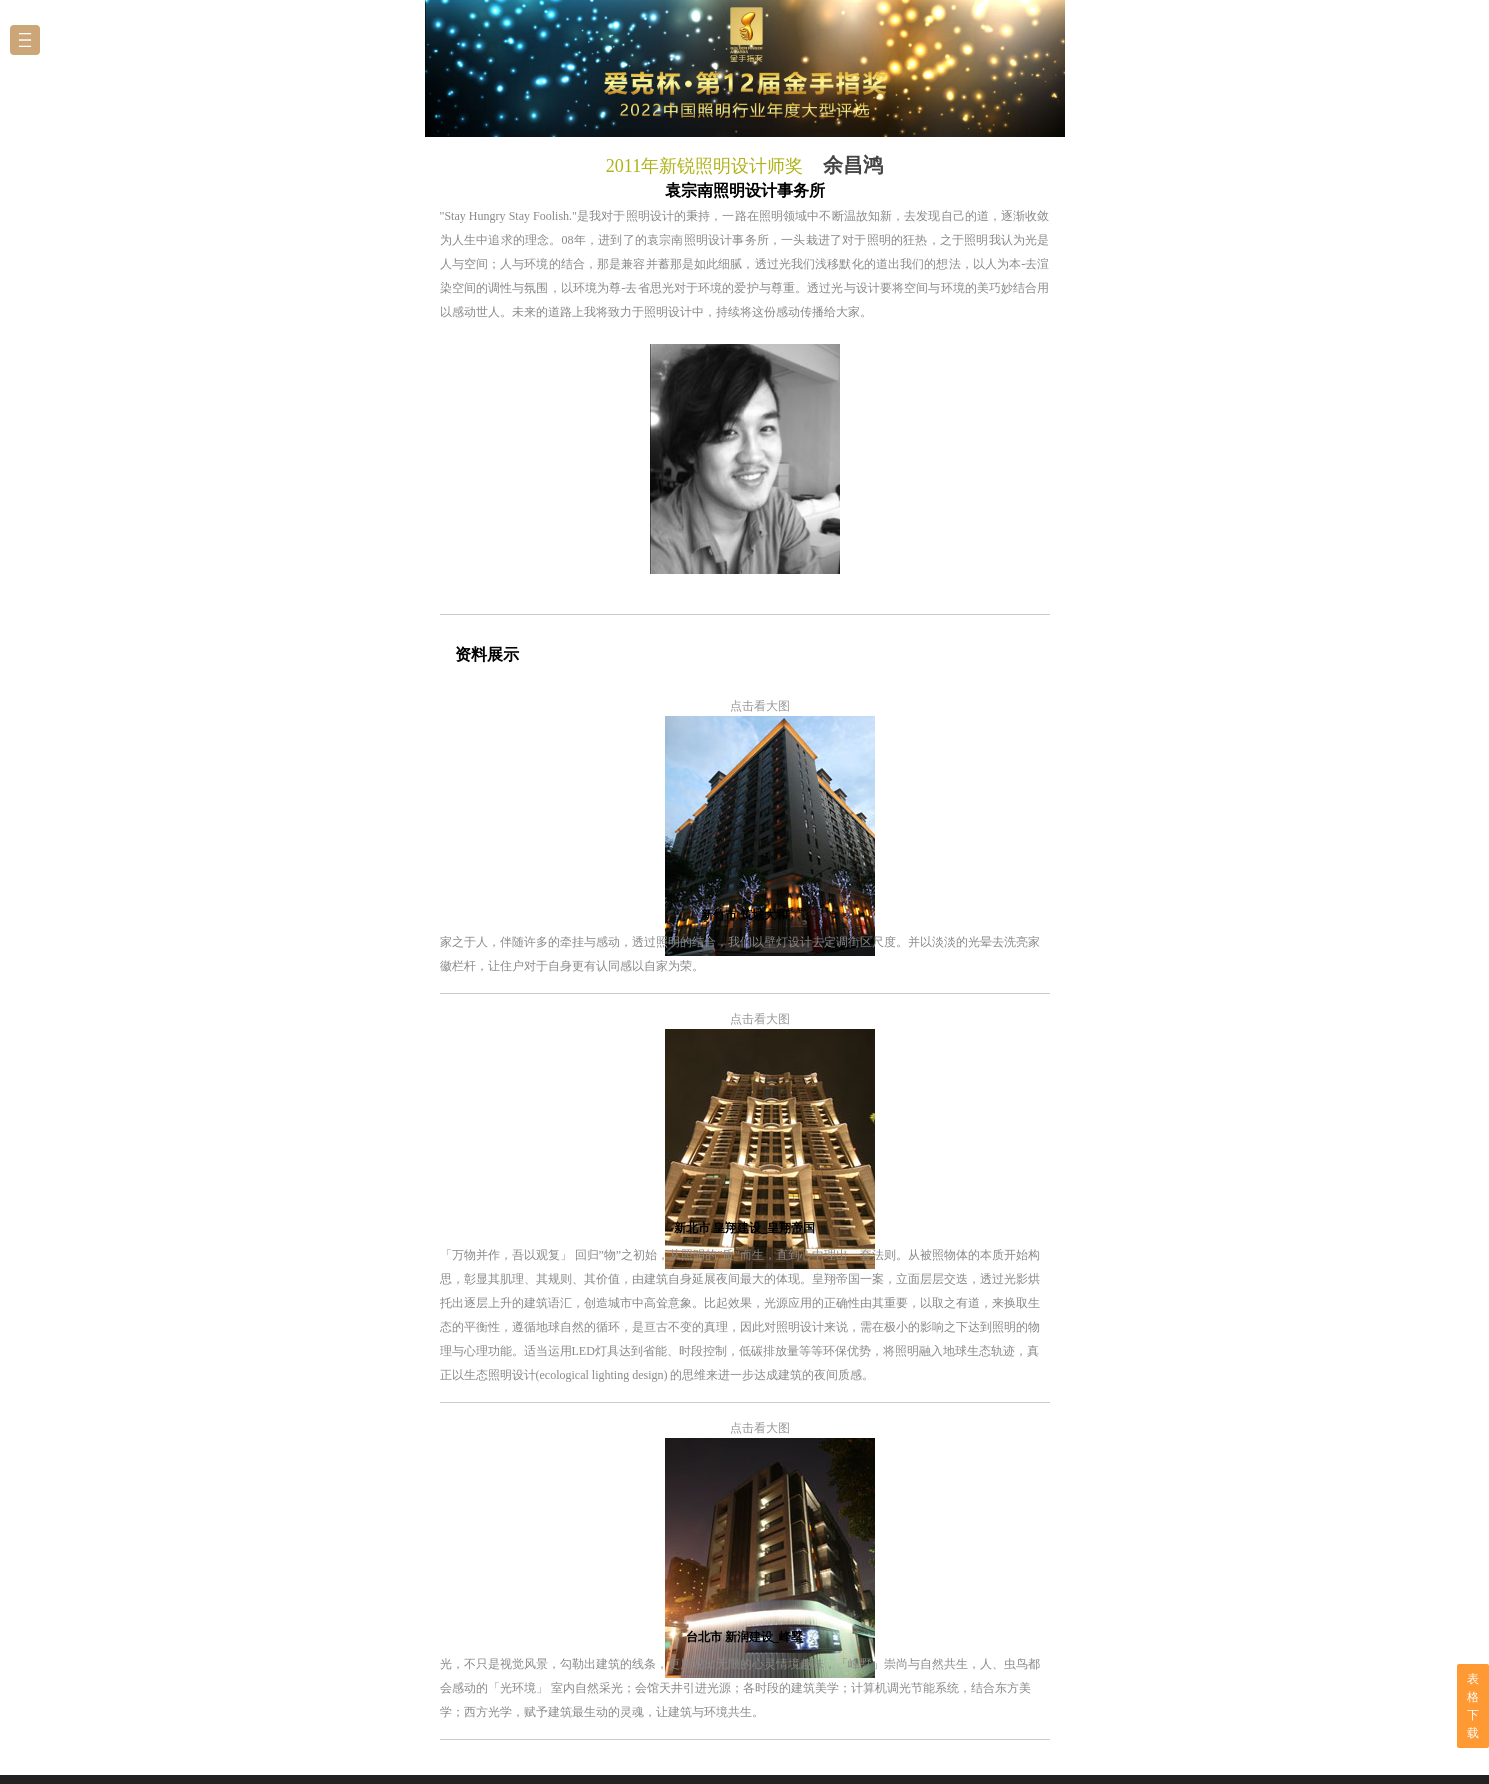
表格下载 (1473, 1706)
